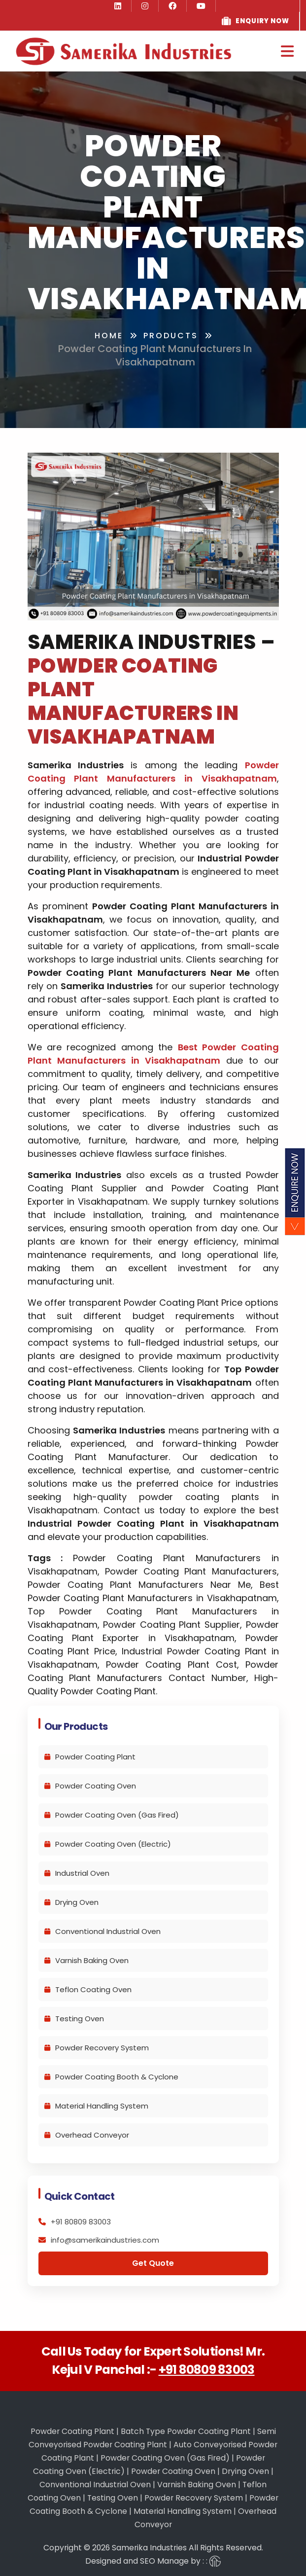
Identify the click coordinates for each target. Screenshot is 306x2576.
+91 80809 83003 (207, 2369)
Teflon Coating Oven (88, 1989)
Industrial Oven (76, 1873)
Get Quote (153, 2263)
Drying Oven (71, 1902)
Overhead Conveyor (86, 2135)
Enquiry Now (262, 21)
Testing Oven (74, 2018)
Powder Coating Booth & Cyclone (111, 2077)
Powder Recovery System (96, 2047)
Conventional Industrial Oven (102, 1931)
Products (170, 335)
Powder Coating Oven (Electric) (107, 1844)
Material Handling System (96, 2106)
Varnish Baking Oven (86, 1960)
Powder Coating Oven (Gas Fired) (111, 1815)
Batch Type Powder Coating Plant (186, 2431)
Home (109, 335)
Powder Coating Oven (90, 1786)
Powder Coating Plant (90, 1757)
